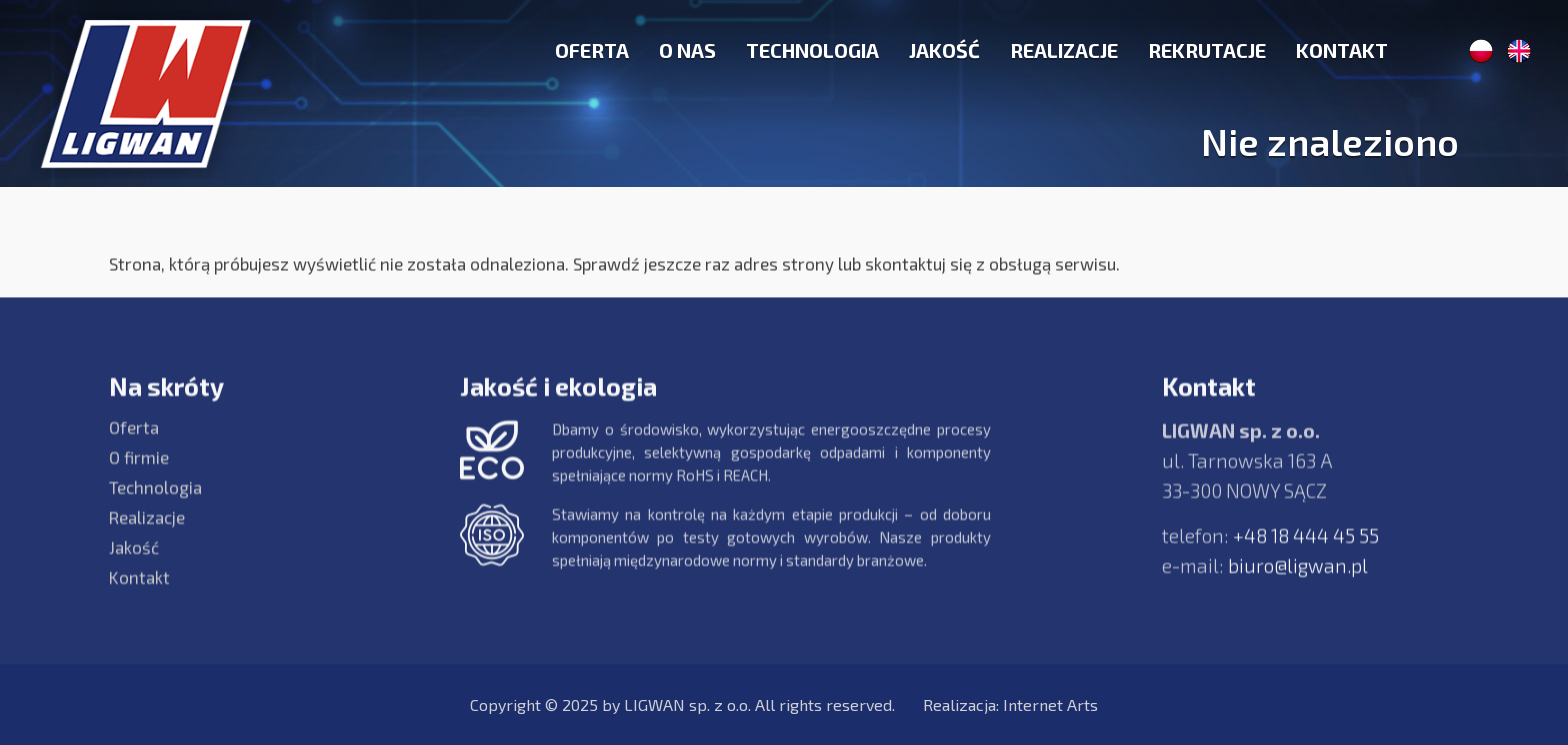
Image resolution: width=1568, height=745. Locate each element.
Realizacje (1064, 50)
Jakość (944, 50)
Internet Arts (1050, 704)
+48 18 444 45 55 (1306, 546)
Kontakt (1342, 50)
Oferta (592, 50)
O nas (687, 50)
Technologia (812, 50)
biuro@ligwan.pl (1298, 576)
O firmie (139, 468)
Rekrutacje (1207, 50)
